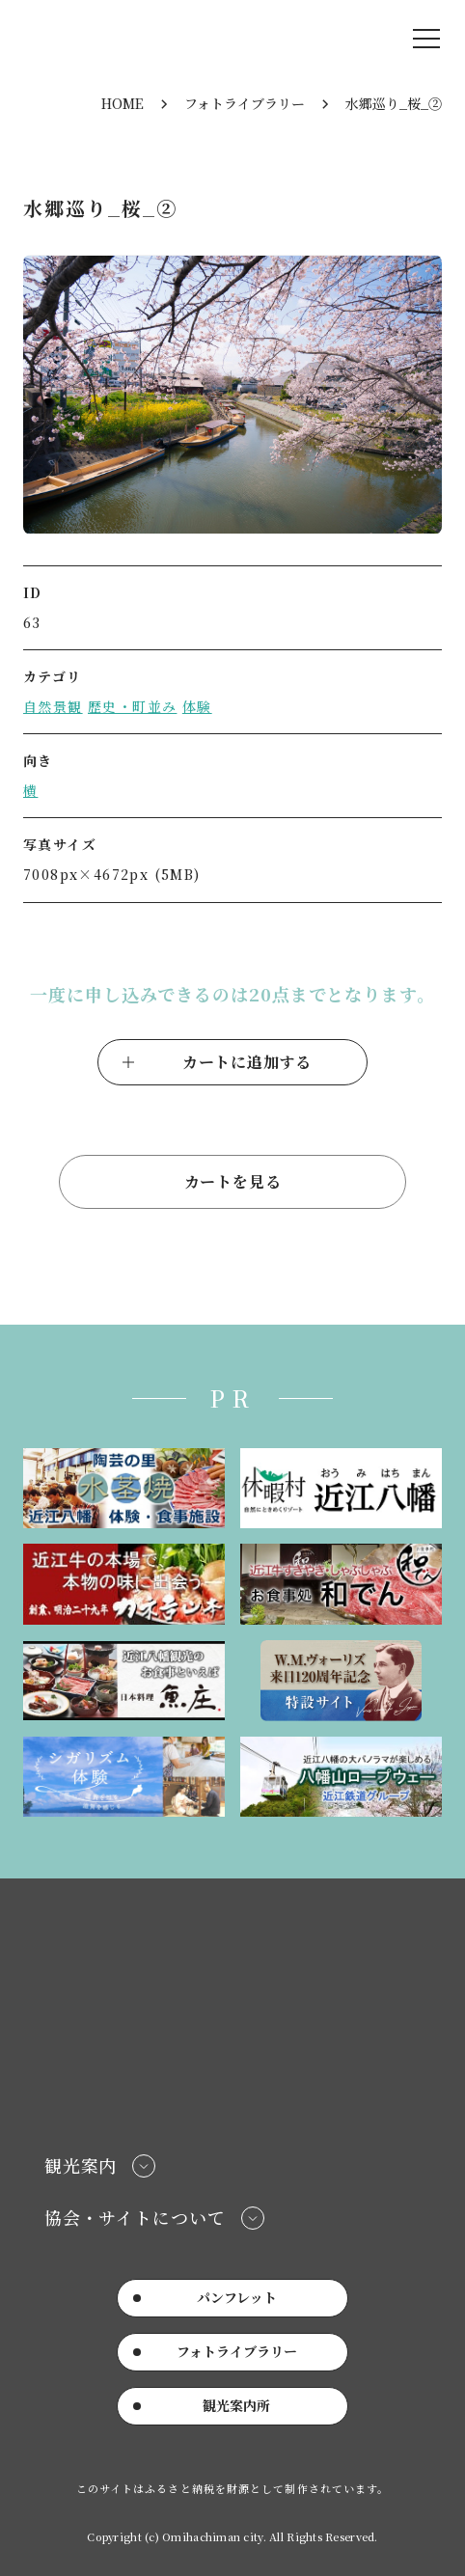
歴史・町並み (132, 706)
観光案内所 (236, 2405)
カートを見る (233, 1181)
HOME (122, 103)
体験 (197, 706)
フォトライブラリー (244, 103)
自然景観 (53, 706)
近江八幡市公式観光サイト (138, 39)
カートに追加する (247, 1062)
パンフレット (237, 2297)
